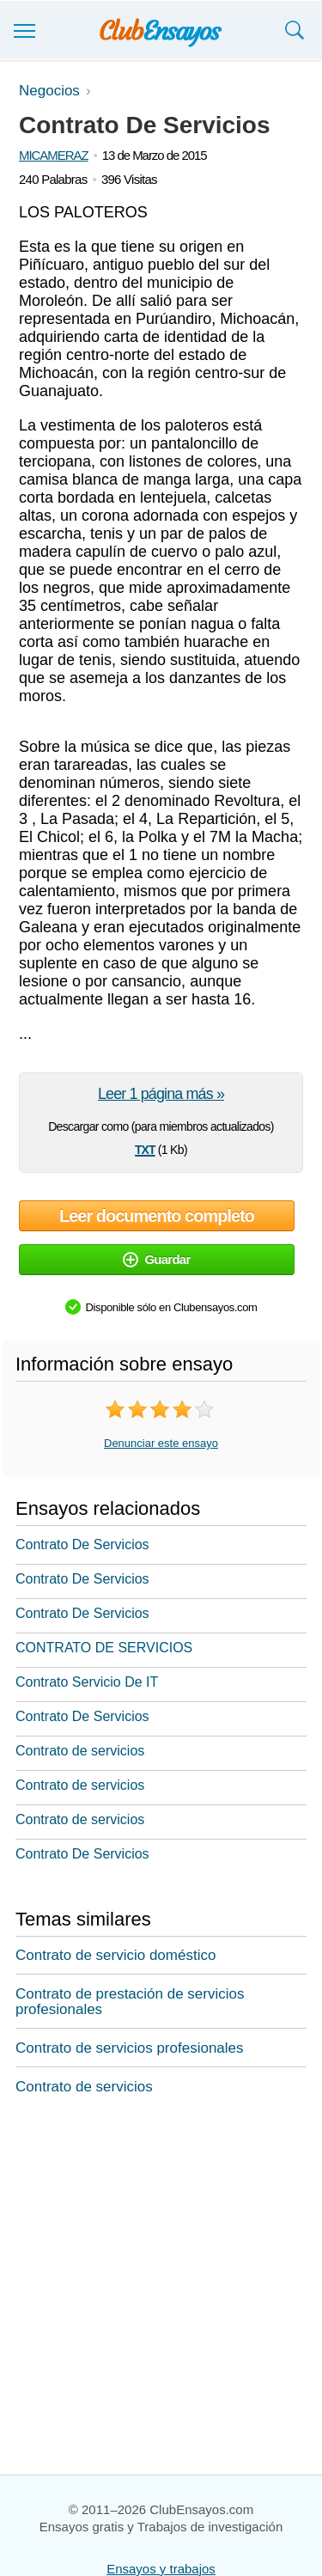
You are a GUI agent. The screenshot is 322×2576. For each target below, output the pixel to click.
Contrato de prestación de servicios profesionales (129, 2001)
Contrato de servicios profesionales (129, 2048)
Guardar (156, 1259)
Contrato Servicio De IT (86, 1682)
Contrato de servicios (79, 1750)
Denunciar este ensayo (161, 1443)
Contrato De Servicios (82, 1544)
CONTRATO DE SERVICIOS (103, 1647)
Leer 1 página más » (161, 1094)
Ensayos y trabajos (161, 2568)
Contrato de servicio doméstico (115, 1955)
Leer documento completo (156, 1215)
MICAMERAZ (53, 155)
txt (145, 1147)
